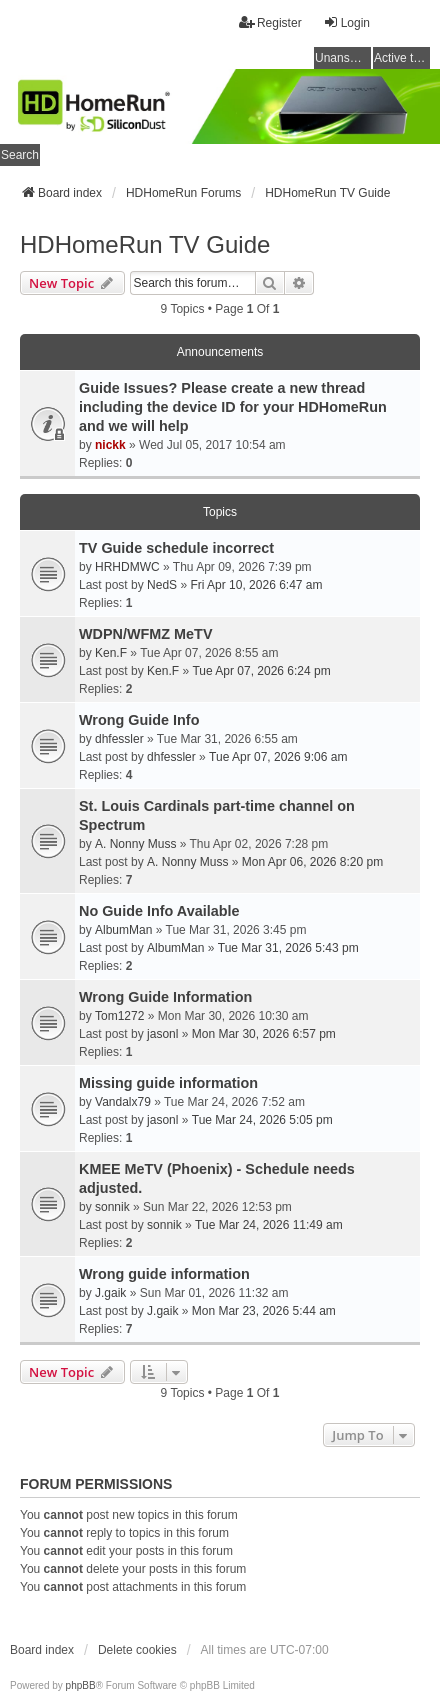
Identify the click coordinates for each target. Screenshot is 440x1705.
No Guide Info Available (159, 911)
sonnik (112, 1207)
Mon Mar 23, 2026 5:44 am (264, 1311)
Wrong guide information (164, 1274)
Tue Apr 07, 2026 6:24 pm (261, 671)
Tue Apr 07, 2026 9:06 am (278, 757)
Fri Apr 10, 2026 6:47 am (256, 585)
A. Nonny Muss (135, 844)
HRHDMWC (127, 567)
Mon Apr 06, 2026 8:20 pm (312, 862)
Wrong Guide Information (165, 997)
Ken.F (111, 653)
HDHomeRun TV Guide (145, 244)
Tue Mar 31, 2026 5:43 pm (288, 948)
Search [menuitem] (20, 155)
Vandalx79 (123, 1102)
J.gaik (110, 1293)
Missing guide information (168, 1083)
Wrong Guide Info (139, 720)
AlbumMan (123, 930)
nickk (110, 445)
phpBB (81, 1685)
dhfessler (119, 739)
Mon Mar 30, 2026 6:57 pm (264, 1034)
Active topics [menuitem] (402, 58)
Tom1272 (119, 1016)
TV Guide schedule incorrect (176, 548)
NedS (162, 585)
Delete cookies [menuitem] (137, 1650)
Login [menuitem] (346, 22)
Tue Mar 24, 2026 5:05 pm (262, 1120)
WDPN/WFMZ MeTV (146, 634)
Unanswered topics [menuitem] (343, 58)
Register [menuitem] (270, 22)
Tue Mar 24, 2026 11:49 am (269, 1225)
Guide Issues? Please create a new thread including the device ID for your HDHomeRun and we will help (233, 407)
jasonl (162, 1034)
